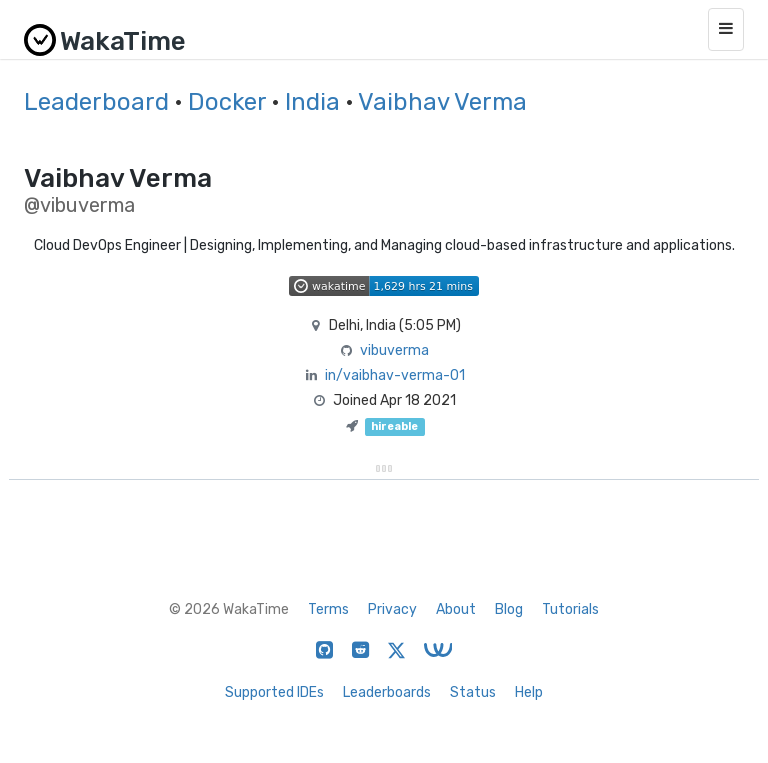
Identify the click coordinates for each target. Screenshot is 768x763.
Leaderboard (96, 102)
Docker (227, 102)
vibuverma (394, 350)
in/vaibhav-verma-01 (395, 375)
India (312, 102)
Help (529, 692)
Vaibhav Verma (442, 102)
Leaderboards (387, 692)
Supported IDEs (274, 692)
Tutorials (570, 609)
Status (473, 692)
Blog (509, 609)
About (456, 609)
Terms (328, 609)
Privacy (392, 609)
